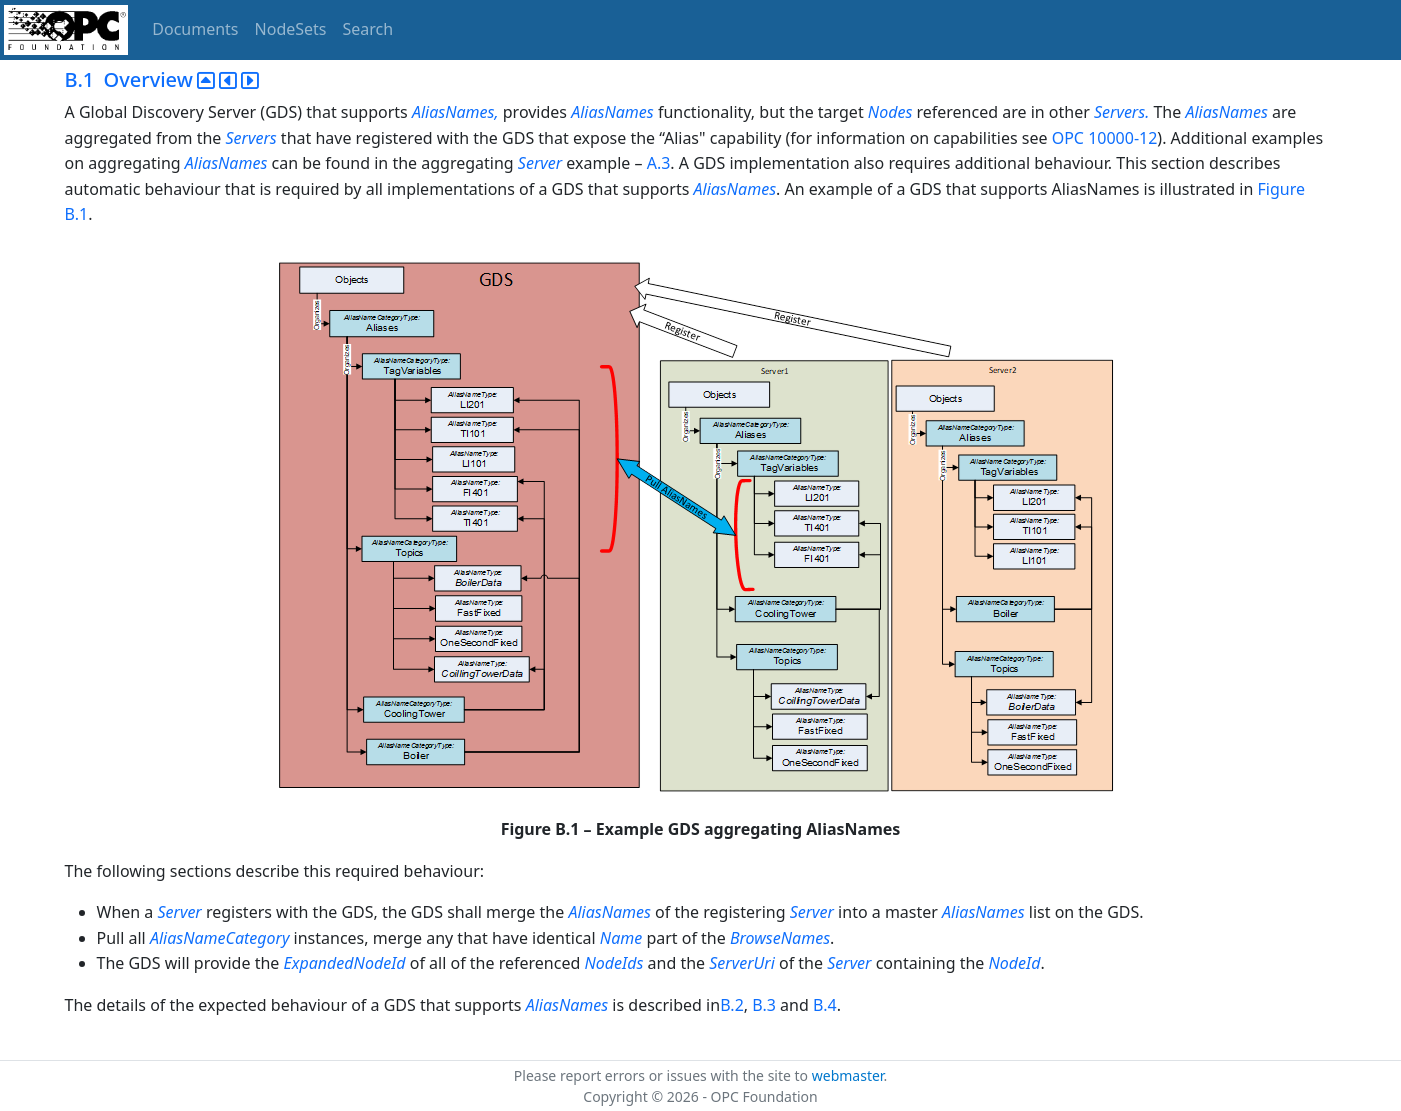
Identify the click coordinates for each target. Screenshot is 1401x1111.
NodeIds (613, 963)
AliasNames (614, 112)
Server (540, 163)
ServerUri (742, 963)
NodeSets (291, 29)
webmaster (848, 1075)
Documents (195, 29)
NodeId (1015, 963)
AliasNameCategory (220, 938)
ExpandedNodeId (344, 963)
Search (368, 29)
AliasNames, (455, 112)
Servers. (1121, 112)
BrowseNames (780, 938)
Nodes (890, 112)
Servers (251, 138)
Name (621, 938)
